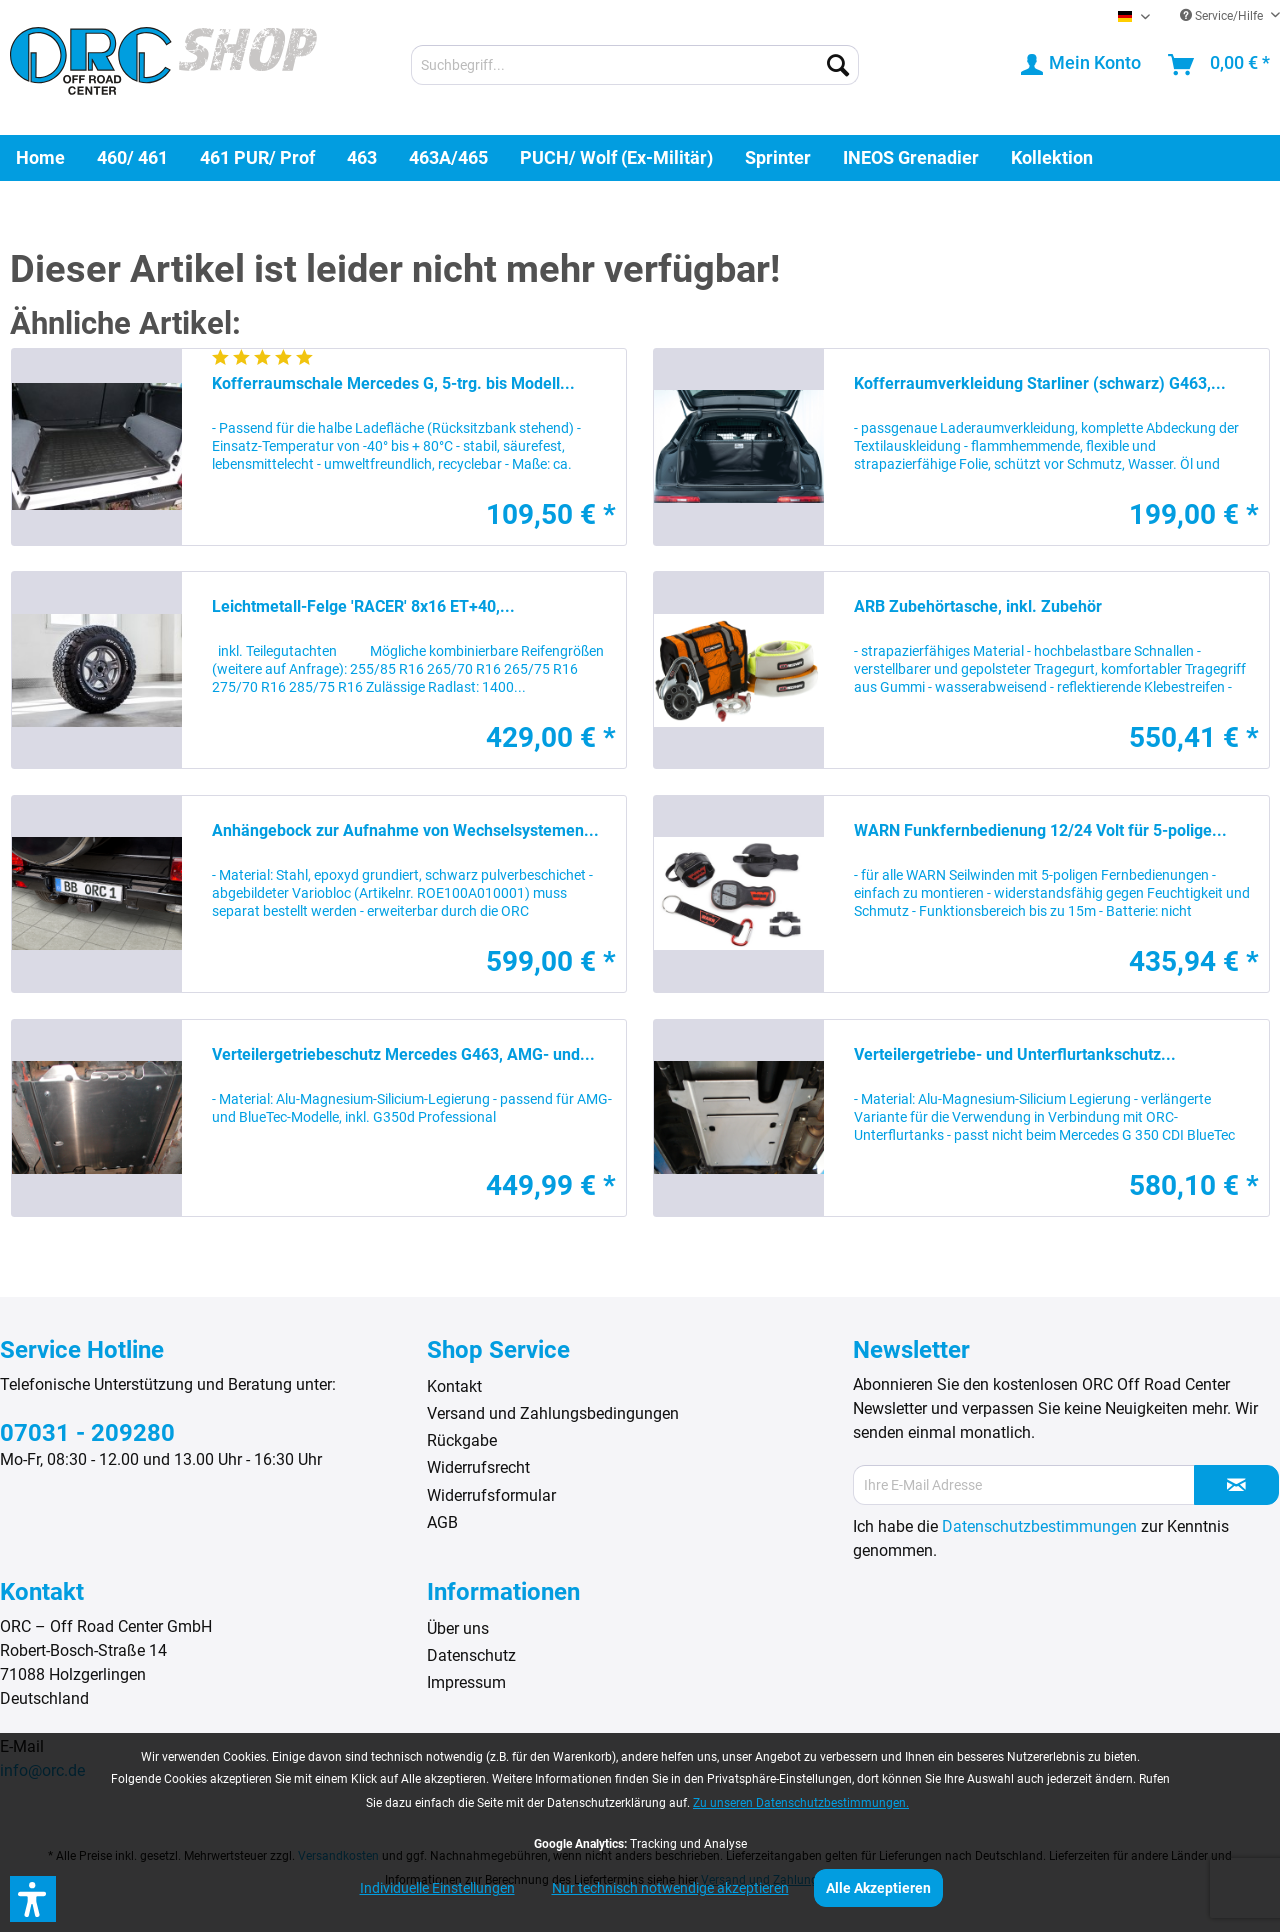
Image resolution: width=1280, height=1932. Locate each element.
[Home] (40, 157)
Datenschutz (471, 1655)
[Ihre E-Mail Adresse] (1023, 1485)
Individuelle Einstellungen (437, 1888)
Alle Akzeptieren (878, 1888)
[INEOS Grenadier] (911, 157)
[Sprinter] (778, 157)
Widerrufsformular (491, 1495)
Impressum (466, 1682)
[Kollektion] (1052, 157)
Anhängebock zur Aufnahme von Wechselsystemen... (405, 830)
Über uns (458, 1628)
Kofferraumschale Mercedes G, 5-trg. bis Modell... (393, 383)
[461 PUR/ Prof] (257, 157)
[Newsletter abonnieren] (1236, 1485)
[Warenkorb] (1220, 65)
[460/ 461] (132, 157)
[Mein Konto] (1082, 65)
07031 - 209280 (87, 1433)
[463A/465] (448, 157)
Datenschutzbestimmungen (1039, 1526)
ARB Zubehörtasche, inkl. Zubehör (978, 606)
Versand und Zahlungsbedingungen (553, 1413)
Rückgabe (462, 1440)
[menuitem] (635, 65)
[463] (362, 157)
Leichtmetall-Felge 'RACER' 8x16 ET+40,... (363, 606)
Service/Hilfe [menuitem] (1223, 16)
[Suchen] (838, 65)
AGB (442, 1522)
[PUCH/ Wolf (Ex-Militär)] (616, 157)
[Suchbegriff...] (635, 65)
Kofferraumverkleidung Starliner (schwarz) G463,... (1040, 383)
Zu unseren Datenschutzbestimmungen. (801, 1803)
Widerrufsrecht (478, 1467)
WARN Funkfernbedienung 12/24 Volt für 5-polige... (1040, 830)
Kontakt (454, 1386)
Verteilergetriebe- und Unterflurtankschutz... (1015, 1054)
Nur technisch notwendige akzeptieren (670, 1888)
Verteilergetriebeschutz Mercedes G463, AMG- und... (403, 1054)
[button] (33, 1899)
